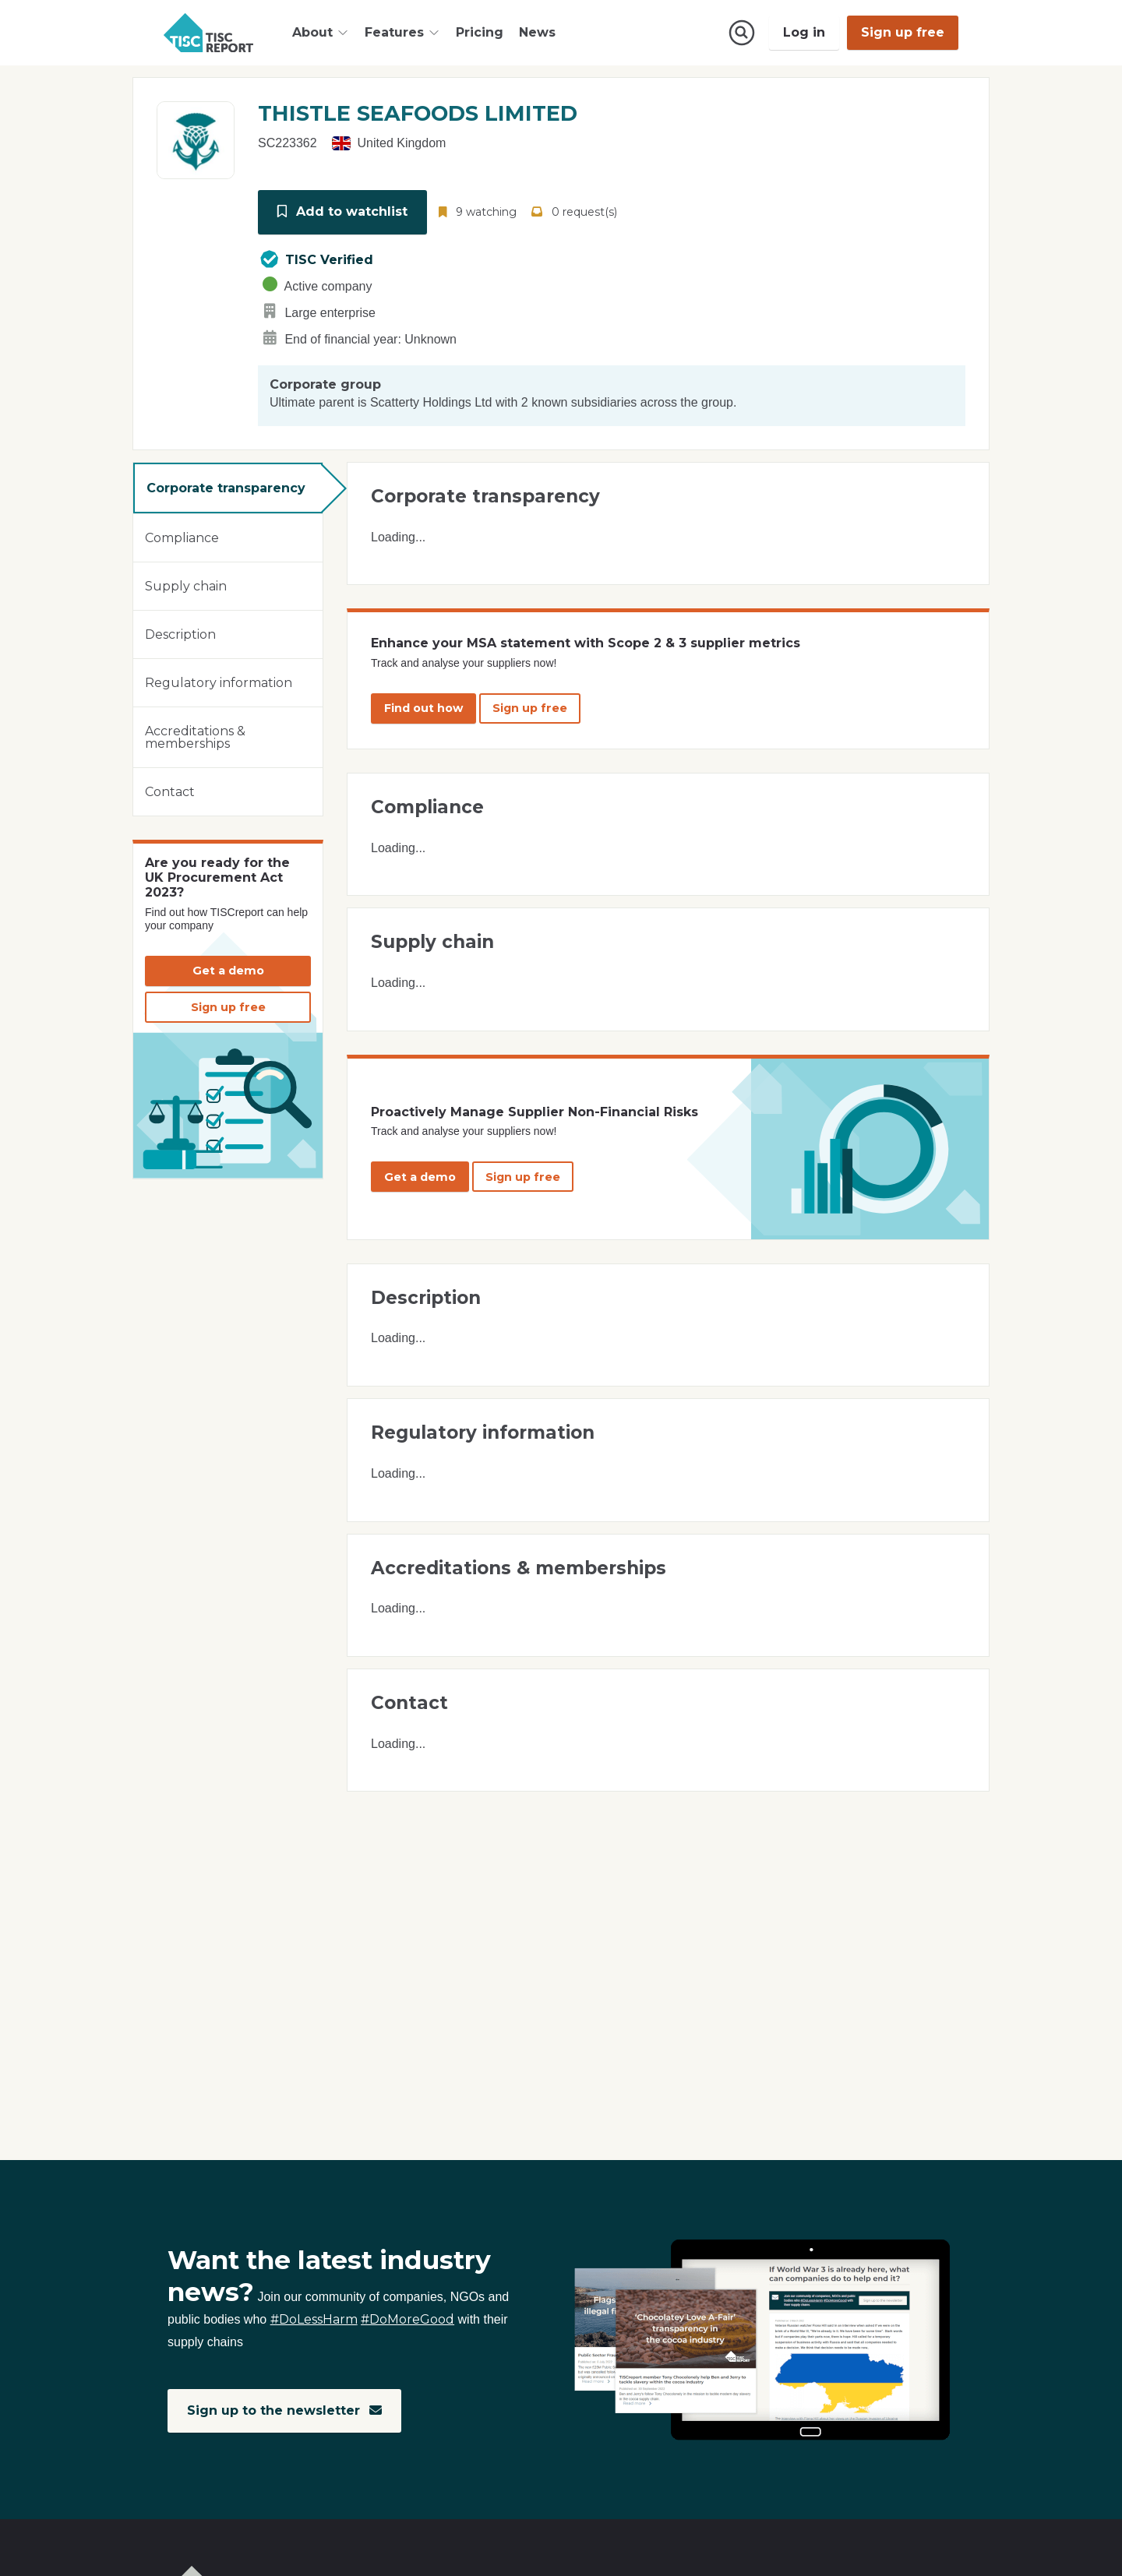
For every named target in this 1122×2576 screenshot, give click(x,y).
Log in (804, 32)
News (537, 32)
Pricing (479, 32)
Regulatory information (218, 681)
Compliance (182, 536)
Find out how (423, 707)
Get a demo (228, 969)
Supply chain (186, 584)
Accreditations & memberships (195, 735)
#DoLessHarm (314, 2320)
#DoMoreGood (407, 2320)
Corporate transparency (225, 486)
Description (180, 632)
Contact (170, 790)
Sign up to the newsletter (285, 2410)
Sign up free (902, 32)
